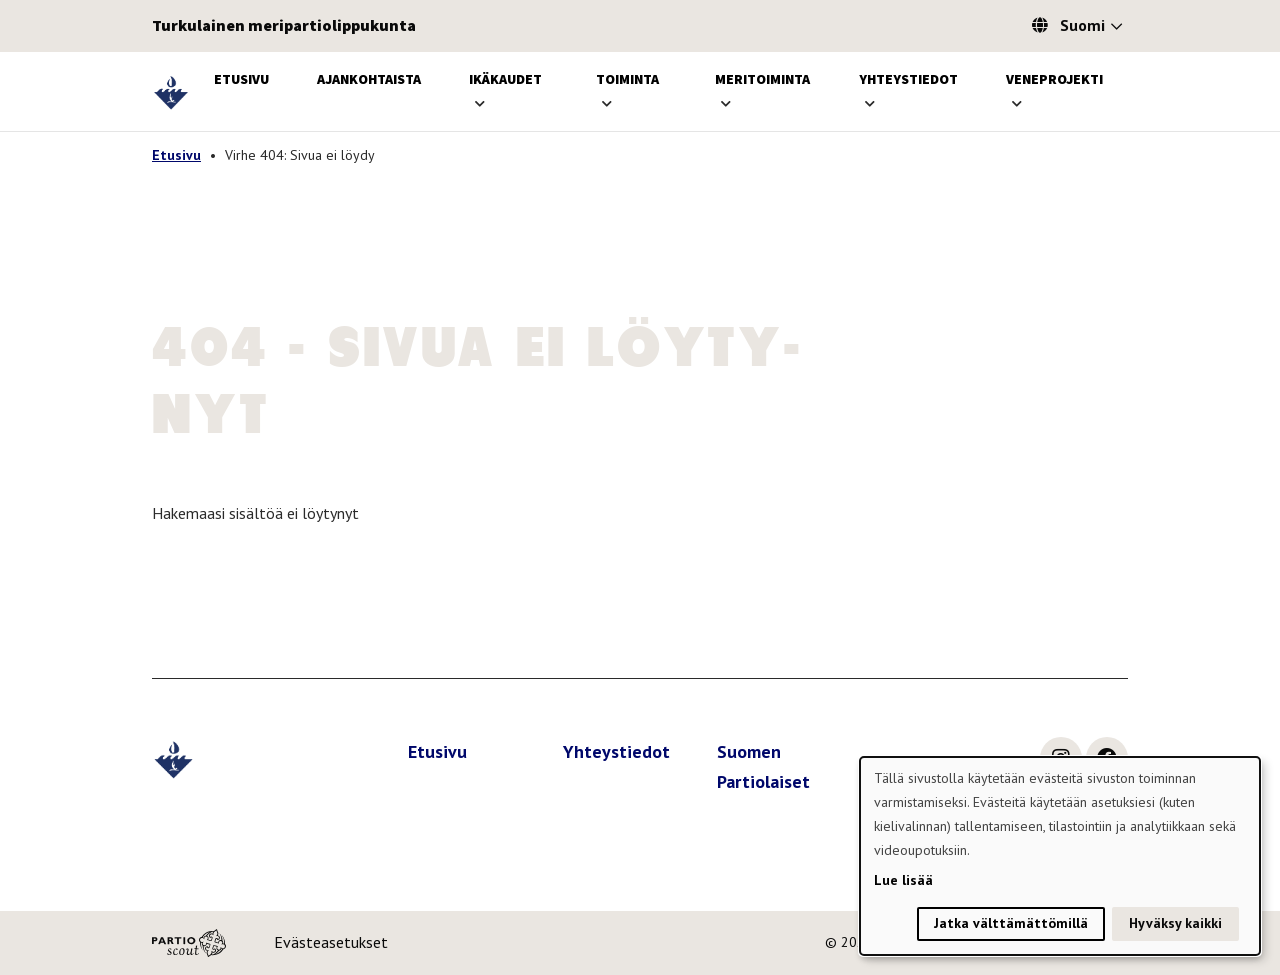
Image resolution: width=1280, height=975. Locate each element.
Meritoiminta (762, 79)
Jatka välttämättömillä (1011, 923)
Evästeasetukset (331, 942)
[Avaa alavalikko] (480, 103)
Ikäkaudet (505, 79)
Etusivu (241, 79)
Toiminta (627, 79)
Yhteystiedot (908, 79)
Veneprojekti (1054, 79)
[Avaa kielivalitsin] (1116, 28)
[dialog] (1060, 856)
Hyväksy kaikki (1175, 923)
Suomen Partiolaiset (763, 767)
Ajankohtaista (369, 79)
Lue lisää (903, 880)
